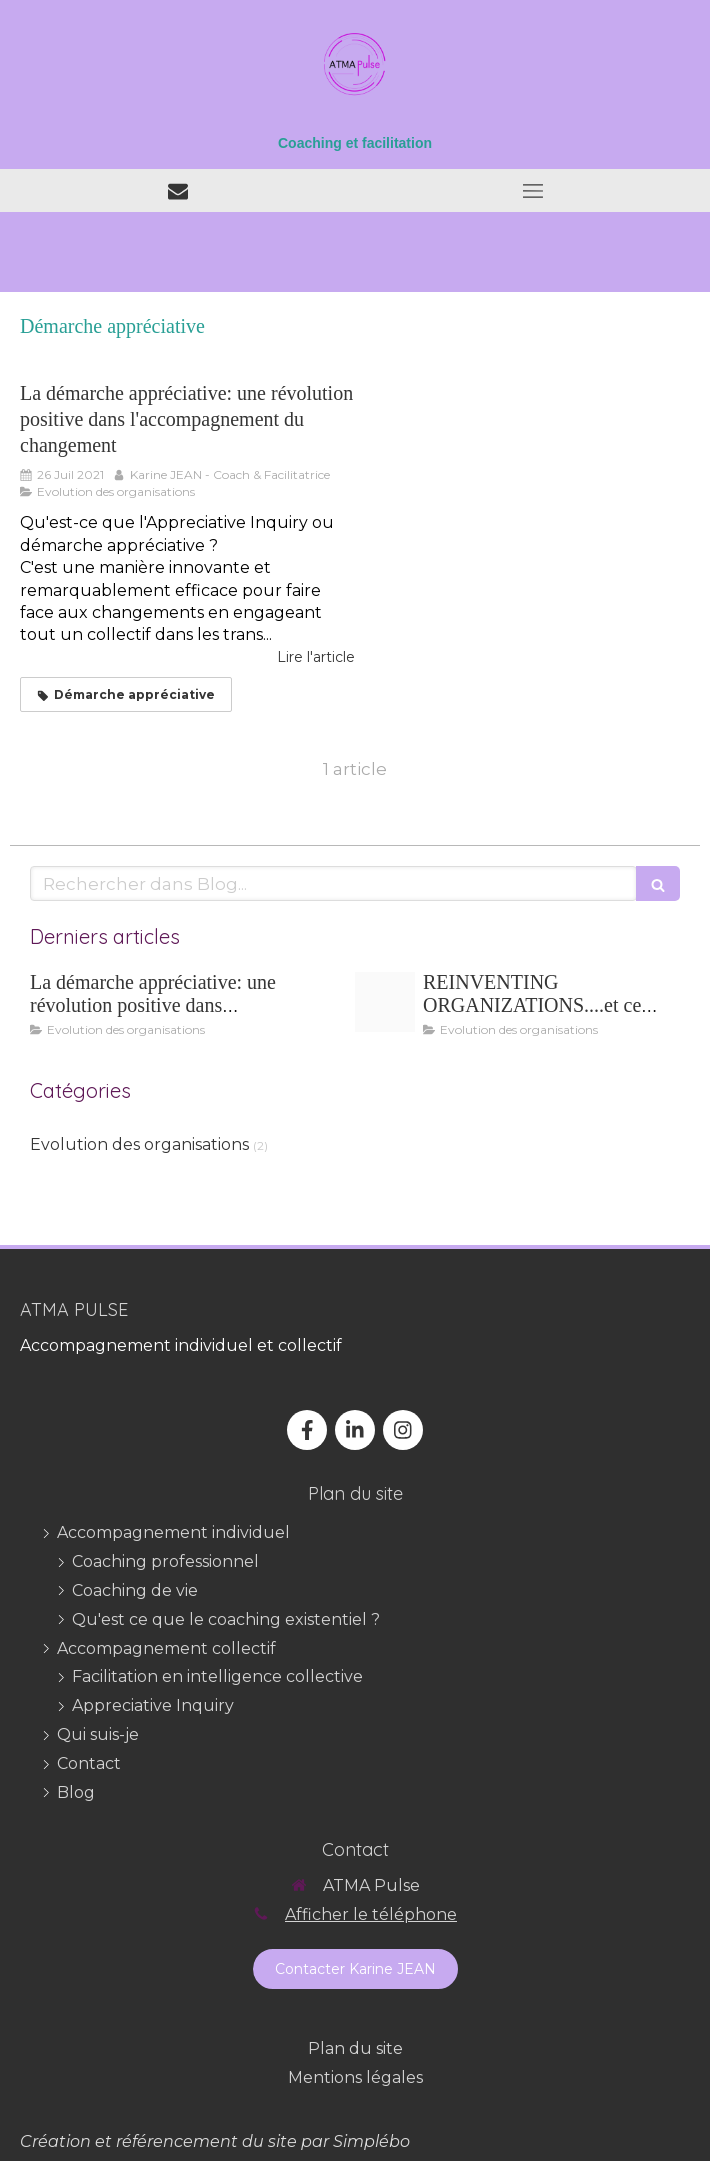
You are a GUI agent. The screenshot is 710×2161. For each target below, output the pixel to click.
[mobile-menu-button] (532, 191)
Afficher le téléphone (371, 1914)
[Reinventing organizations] (385, 1002)
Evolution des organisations (139, 1144)
